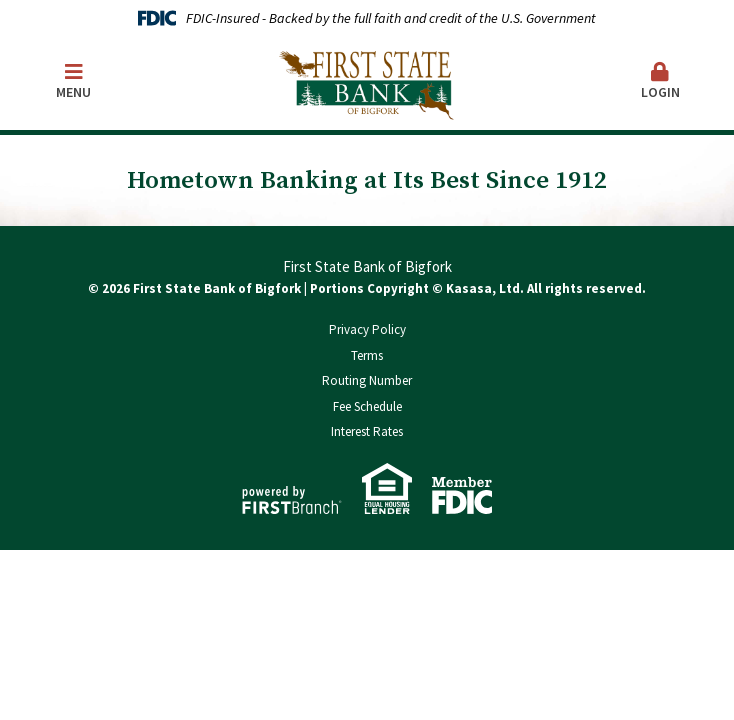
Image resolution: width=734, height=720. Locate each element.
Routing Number (367, 380)
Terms (367, 355)
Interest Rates (367, 431)
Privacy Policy (367, 329)
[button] (660, 82)
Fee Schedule (367, 406)
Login (660, 81)
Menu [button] (73, 81)
